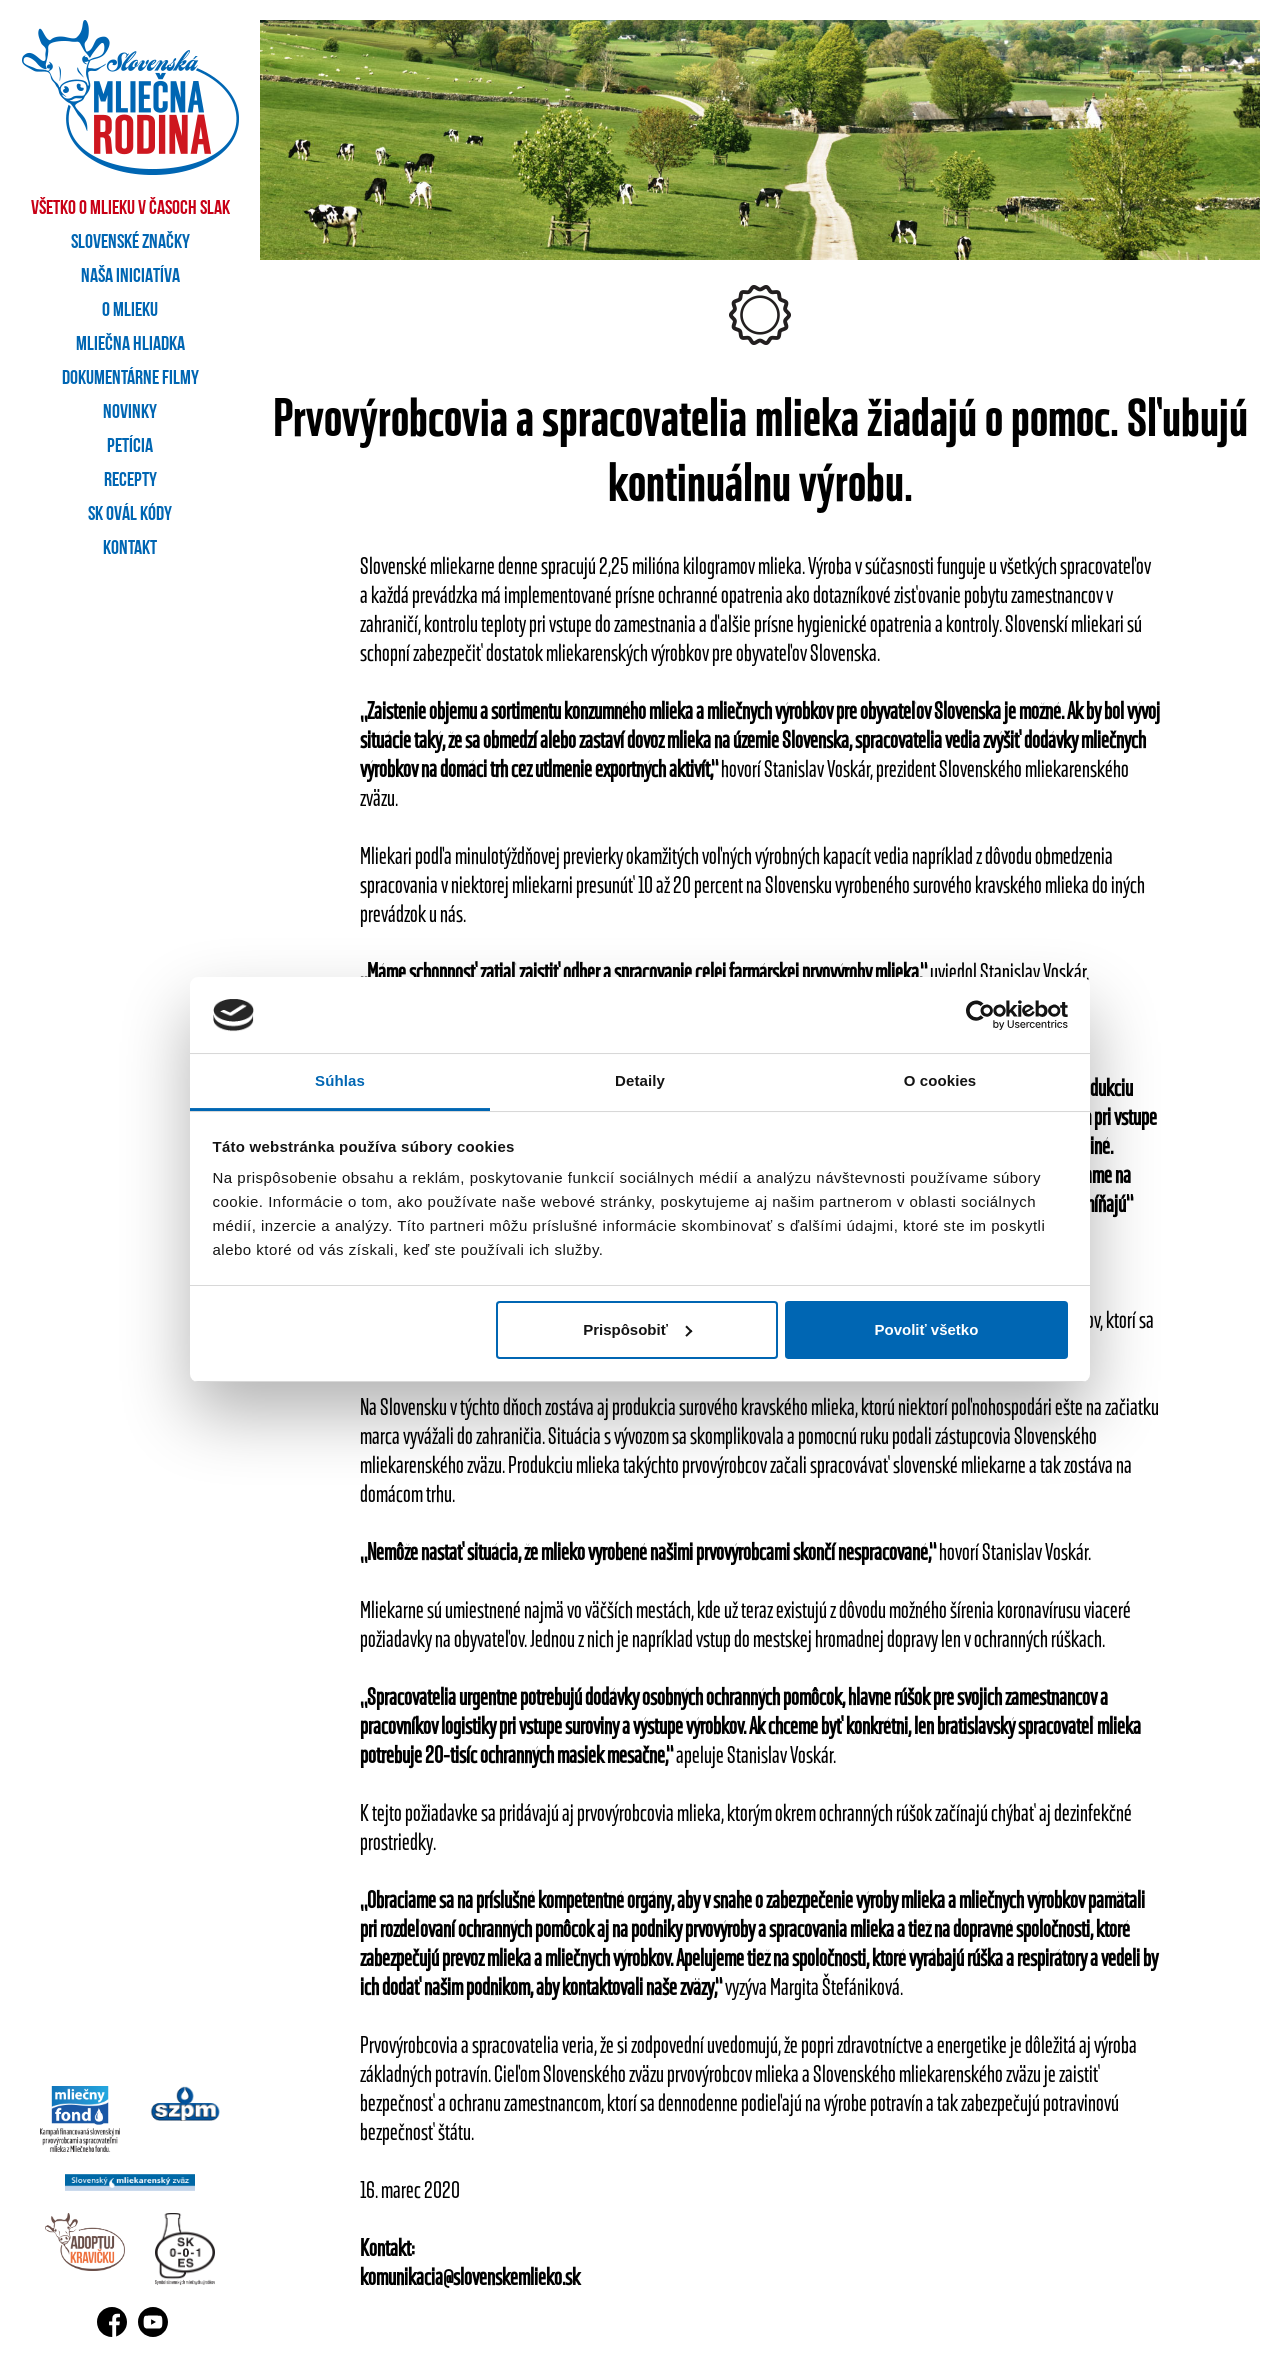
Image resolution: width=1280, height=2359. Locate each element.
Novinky (130, 413)
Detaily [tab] (640, 1080)
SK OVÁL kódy (130, 515)
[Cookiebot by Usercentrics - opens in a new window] (980, 1015)
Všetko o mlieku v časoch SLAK (130, 209)
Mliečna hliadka (130, 345)
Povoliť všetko (926, 1329)
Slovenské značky (130, 243)
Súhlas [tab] (340, 1080)
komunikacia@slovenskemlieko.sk (470, 2276)
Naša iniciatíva (130, 277)
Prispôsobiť (637, 1329)
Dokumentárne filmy (130, 379)
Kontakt (130, 549)
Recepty (130, 481)
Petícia (130, 447)
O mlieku (130, 311)
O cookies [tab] (940, 1080)
